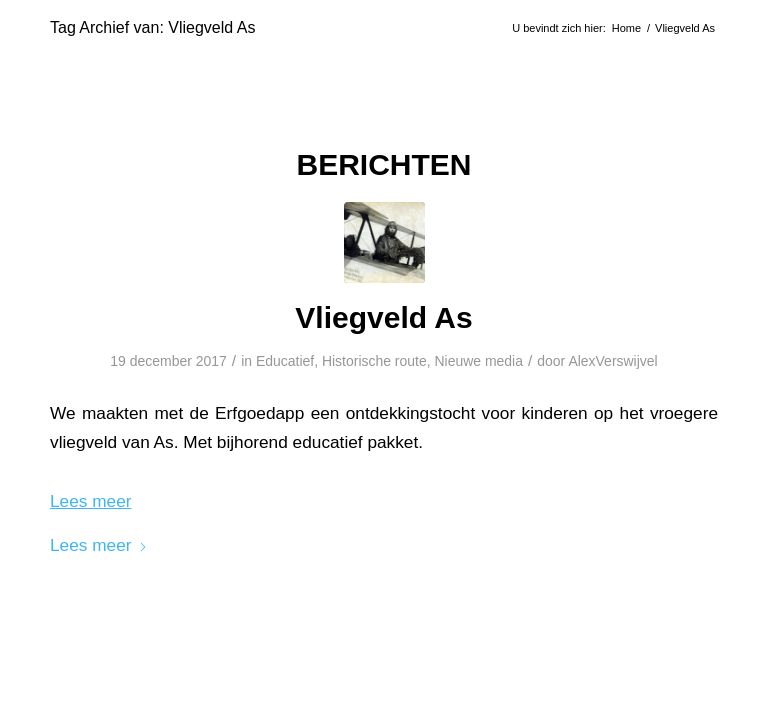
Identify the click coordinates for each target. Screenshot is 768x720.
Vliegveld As (383, 317)
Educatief (285, 361)
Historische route (374, 361)
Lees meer (99, 545)
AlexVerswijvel (612, 361)
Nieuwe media (478, 361)
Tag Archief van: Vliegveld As (152, 27)
